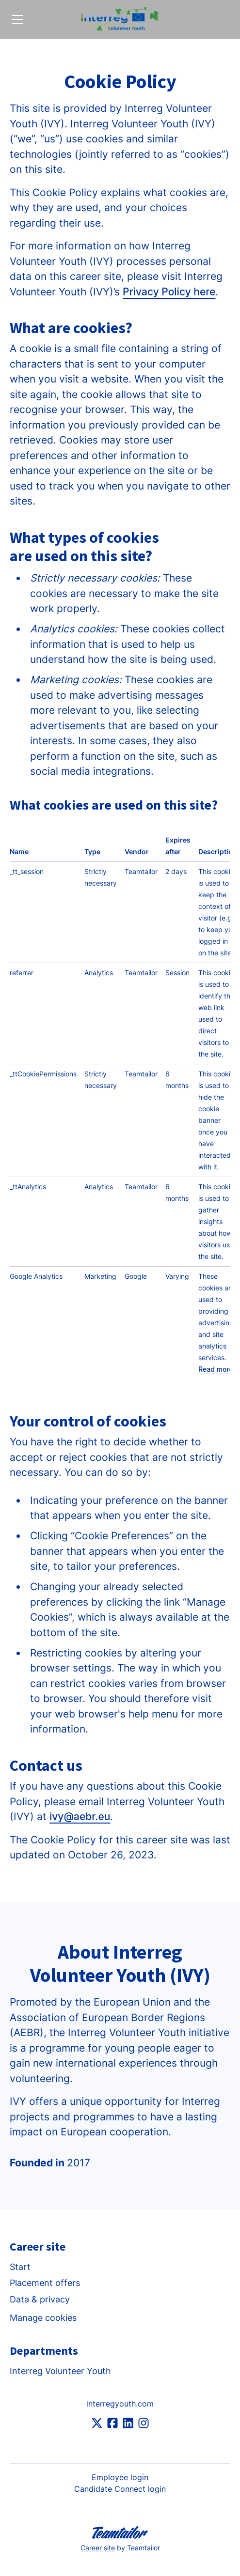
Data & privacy (40, 2299)
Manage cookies (43, 2318)
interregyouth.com (120, 2403)
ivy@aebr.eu (79, 1816)
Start (20, 2267)
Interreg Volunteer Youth (60, 2371)
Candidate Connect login (120, 2489)
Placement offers (45, 2283)
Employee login (120, 2477)
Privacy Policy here (169, 292)
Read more (215, 1369)
